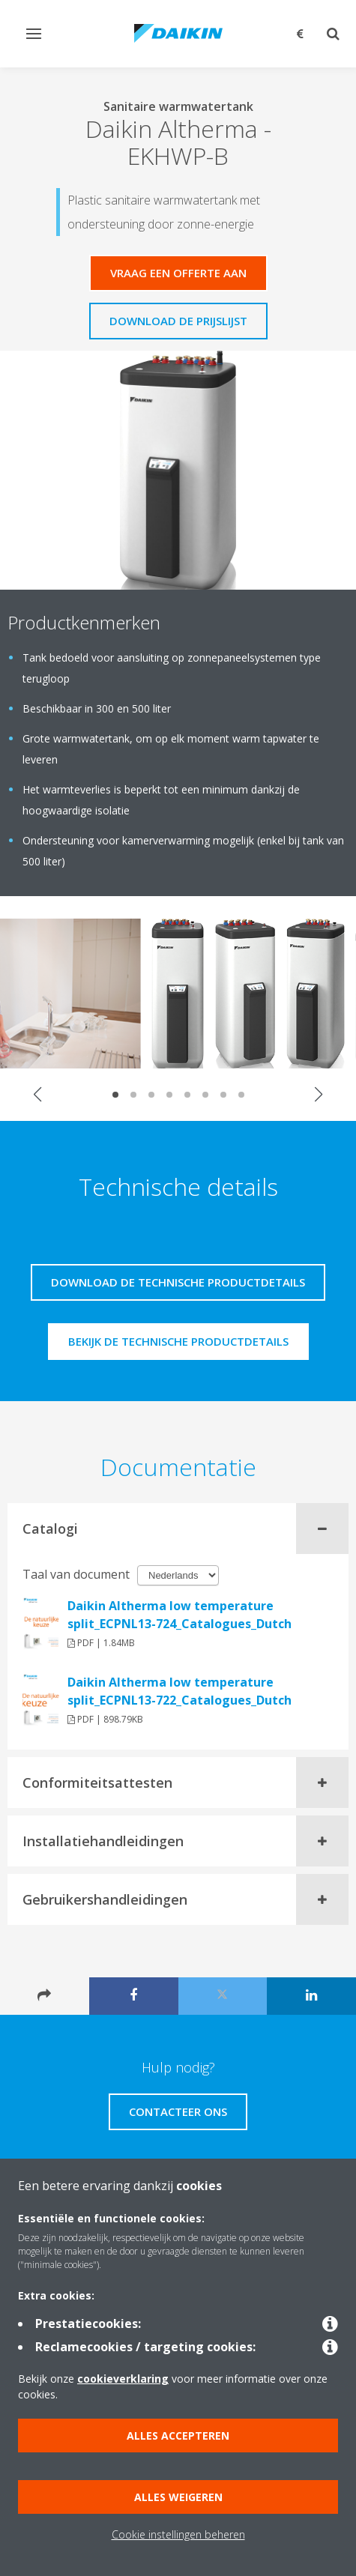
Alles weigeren (178, 2497)
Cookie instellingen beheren (178, 2534)
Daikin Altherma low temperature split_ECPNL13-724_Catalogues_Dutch (179, 1614)
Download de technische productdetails (178, 1282)
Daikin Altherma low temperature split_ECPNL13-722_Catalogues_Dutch (179, 1691)
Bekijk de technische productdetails (178, 1341)
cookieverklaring (123, 2378)
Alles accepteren (178, 2435)
